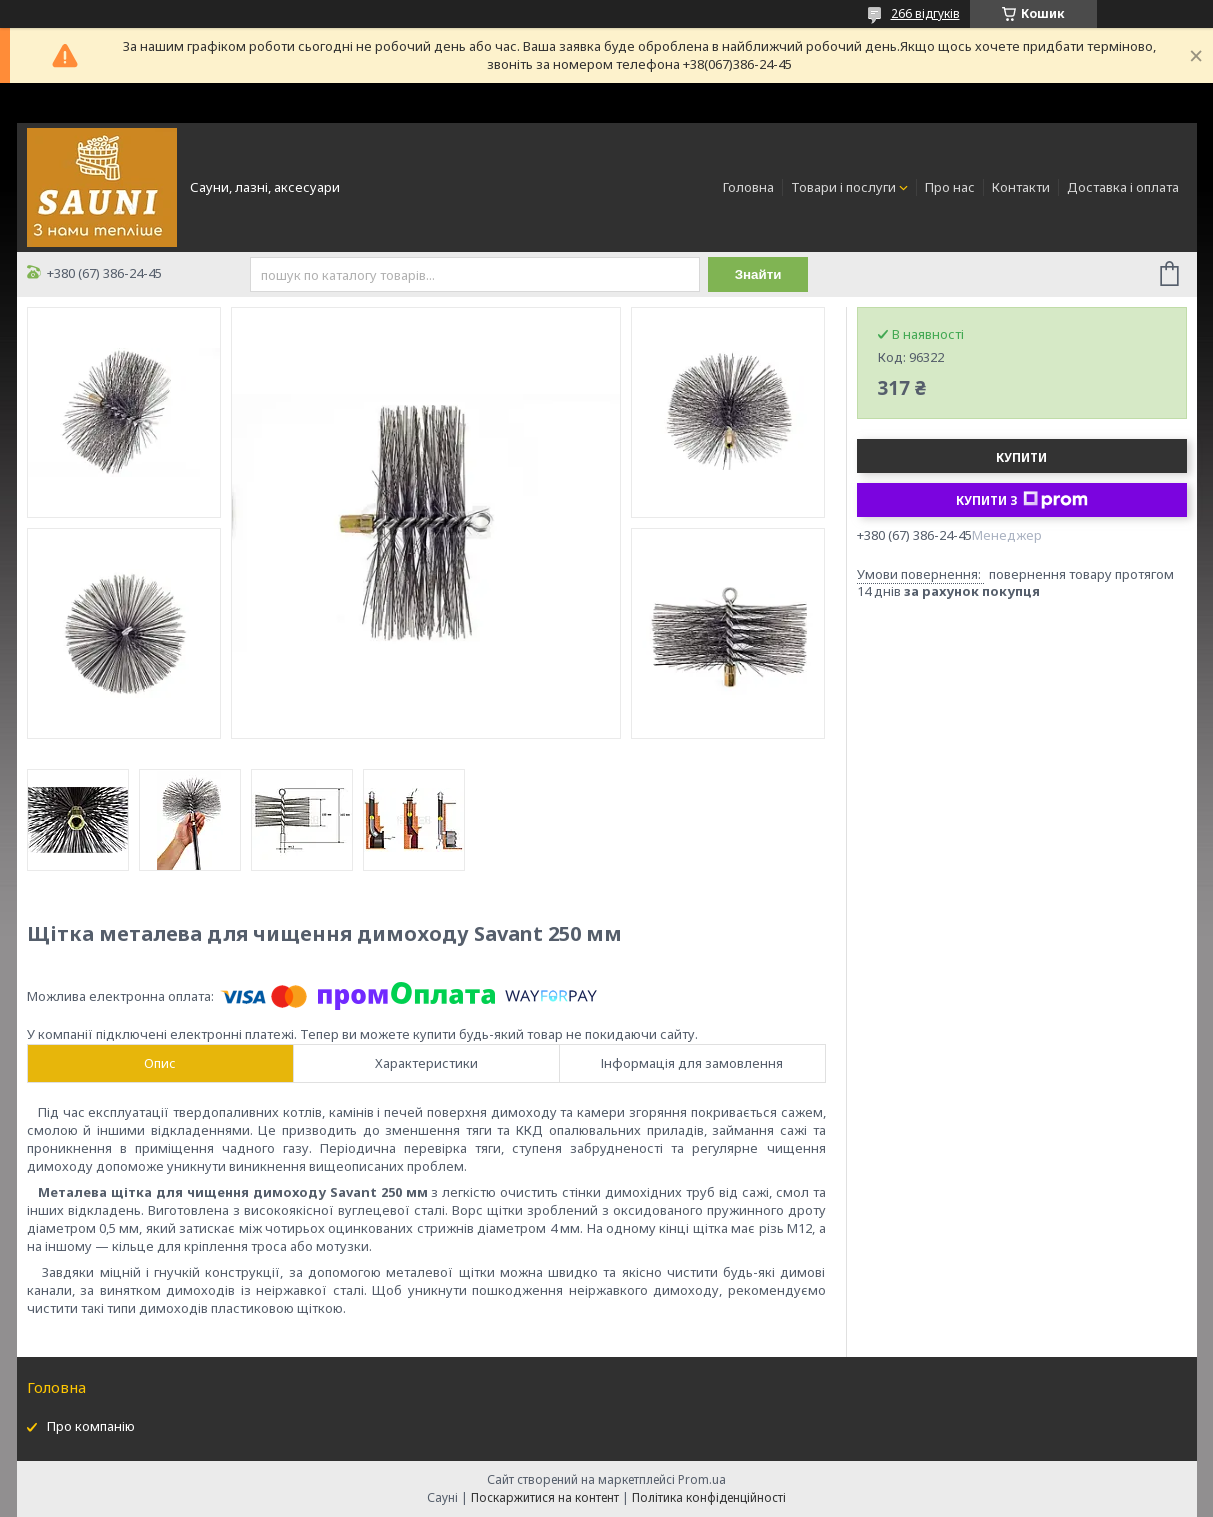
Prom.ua (702, 1479)
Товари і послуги (843, 187)
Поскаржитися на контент (545, 1497)
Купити (1021, 457)
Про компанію (91, 1426)
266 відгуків (925, 13)
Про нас (950, 187)
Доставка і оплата (1123, 187)
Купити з (1022, 500)
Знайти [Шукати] (758, 274)
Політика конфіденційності (709, 1497)
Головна (748, 187)
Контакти (1021, 187)
